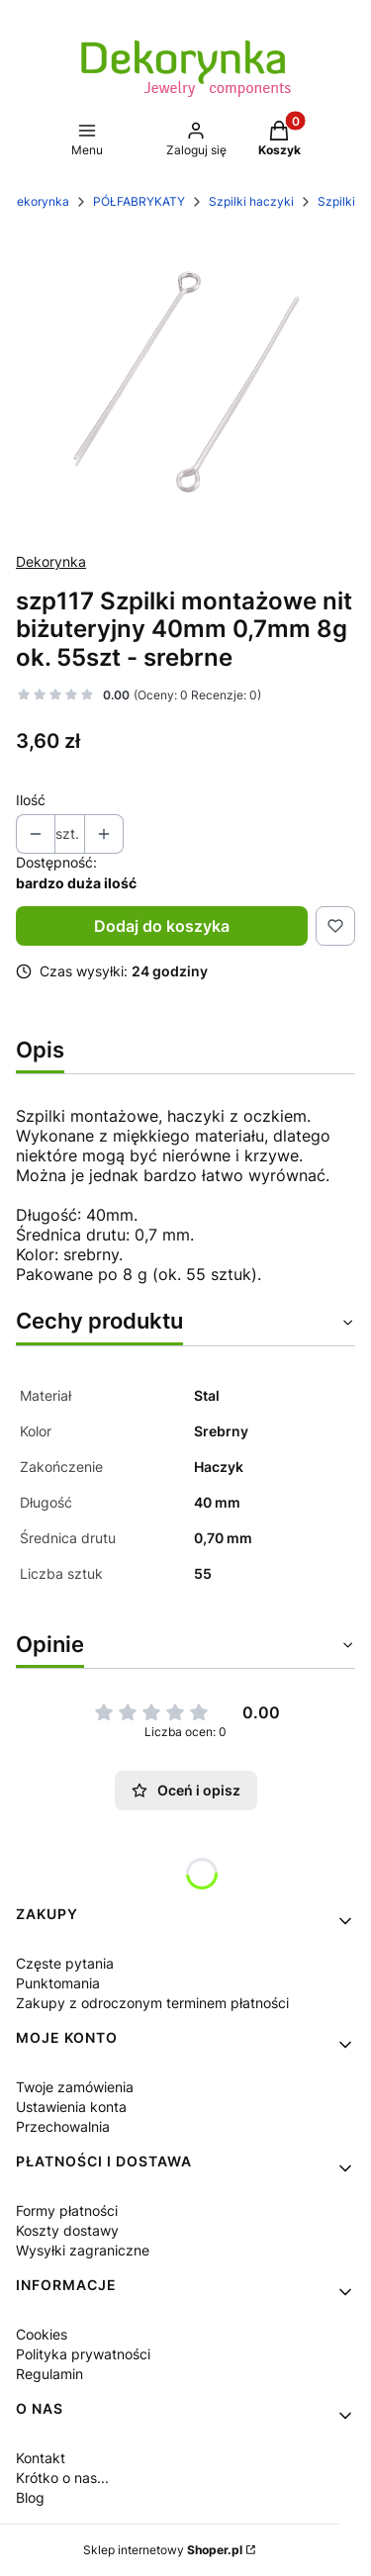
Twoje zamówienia (75, 2086)
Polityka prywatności (83, 2354)
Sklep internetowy (162, 2549)
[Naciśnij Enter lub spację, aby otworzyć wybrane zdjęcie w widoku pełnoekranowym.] (185, 381)
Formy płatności (67, 2210)
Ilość (31, 799)
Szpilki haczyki (251, 201)
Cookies (41, 2334)
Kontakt (40, 2457)
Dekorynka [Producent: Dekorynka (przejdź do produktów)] (51, 561)
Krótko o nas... (62, 2477)
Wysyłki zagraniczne (82, 2250)
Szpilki (336, 201)
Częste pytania (65, 1963)
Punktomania (58, 1983)
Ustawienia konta (71, 2106)
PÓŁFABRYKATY (139, 201)
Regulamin (49, 2373)
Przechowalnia (63, 2126)
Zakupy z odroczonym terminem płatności (152, 2002)
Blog (30, 2497)
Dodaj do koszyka (162, 926)
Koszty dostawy (67, 2230)
